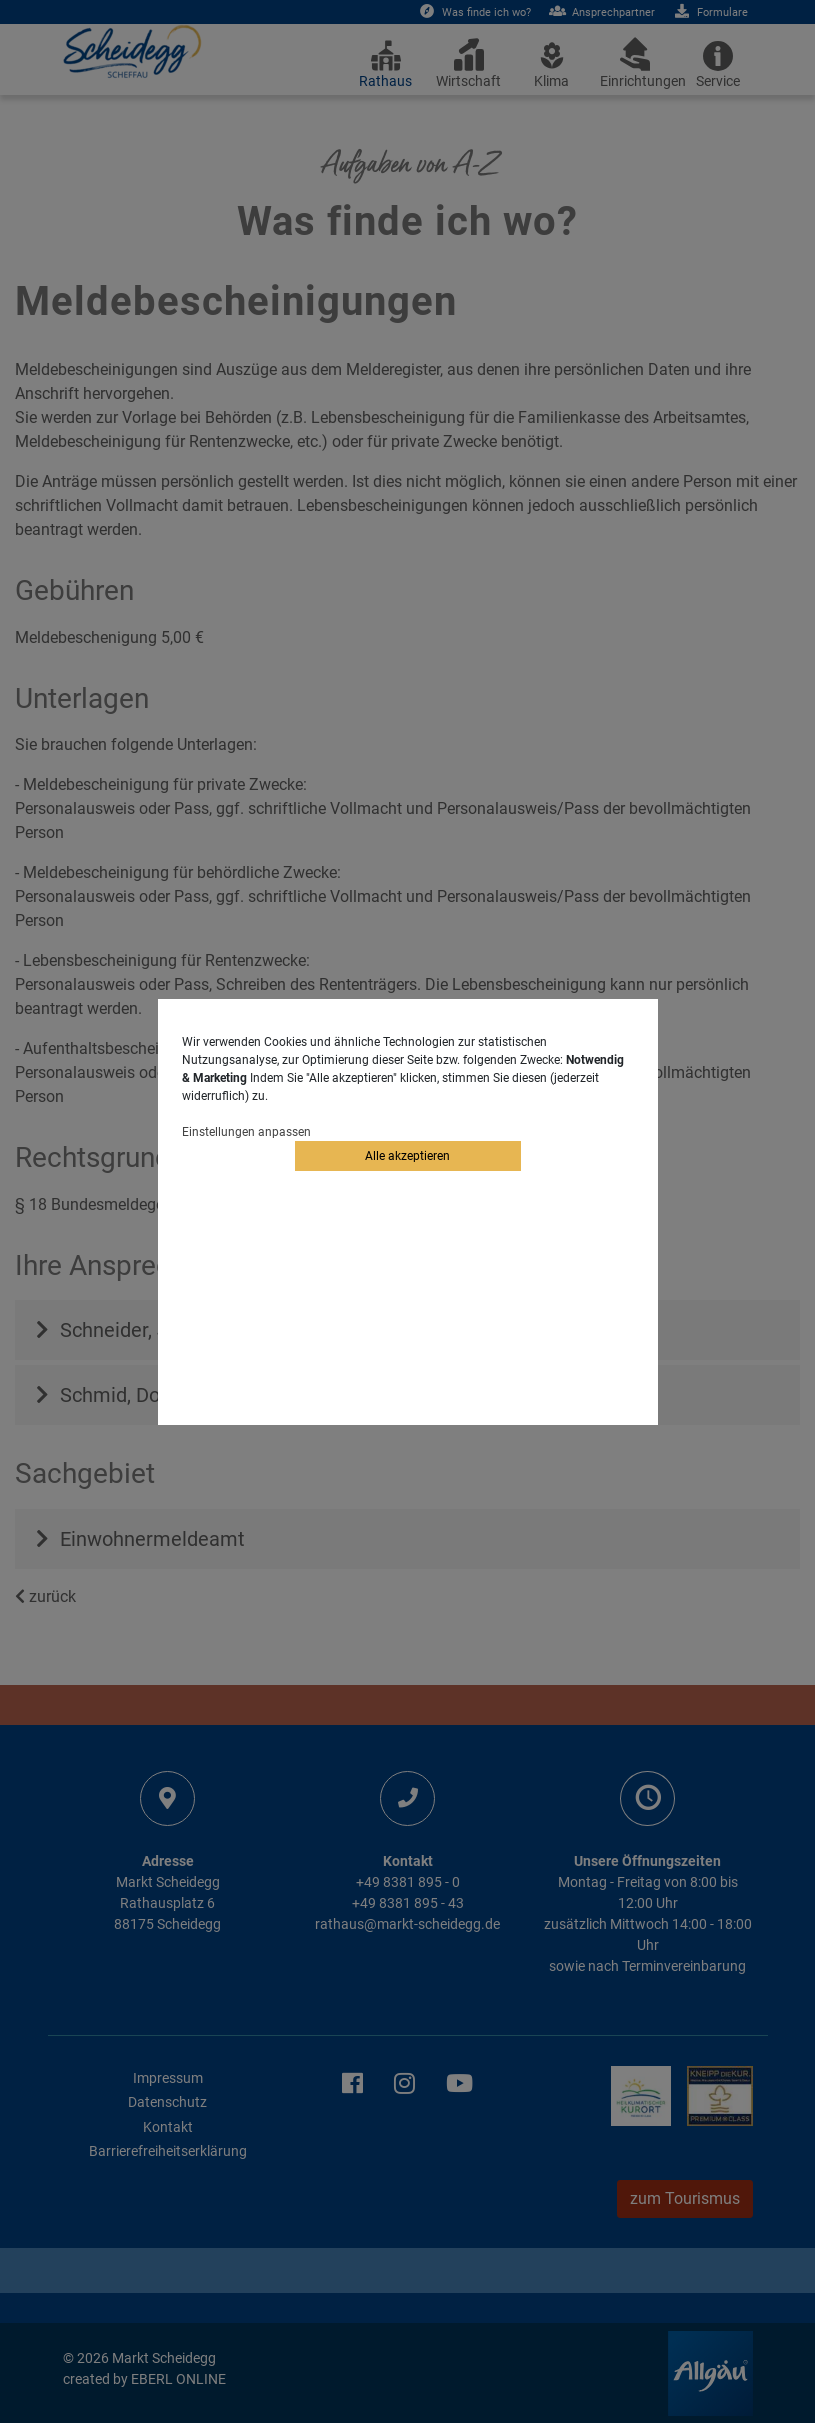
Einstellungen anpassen (246, 1132)
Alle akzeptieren (407, 1156)
